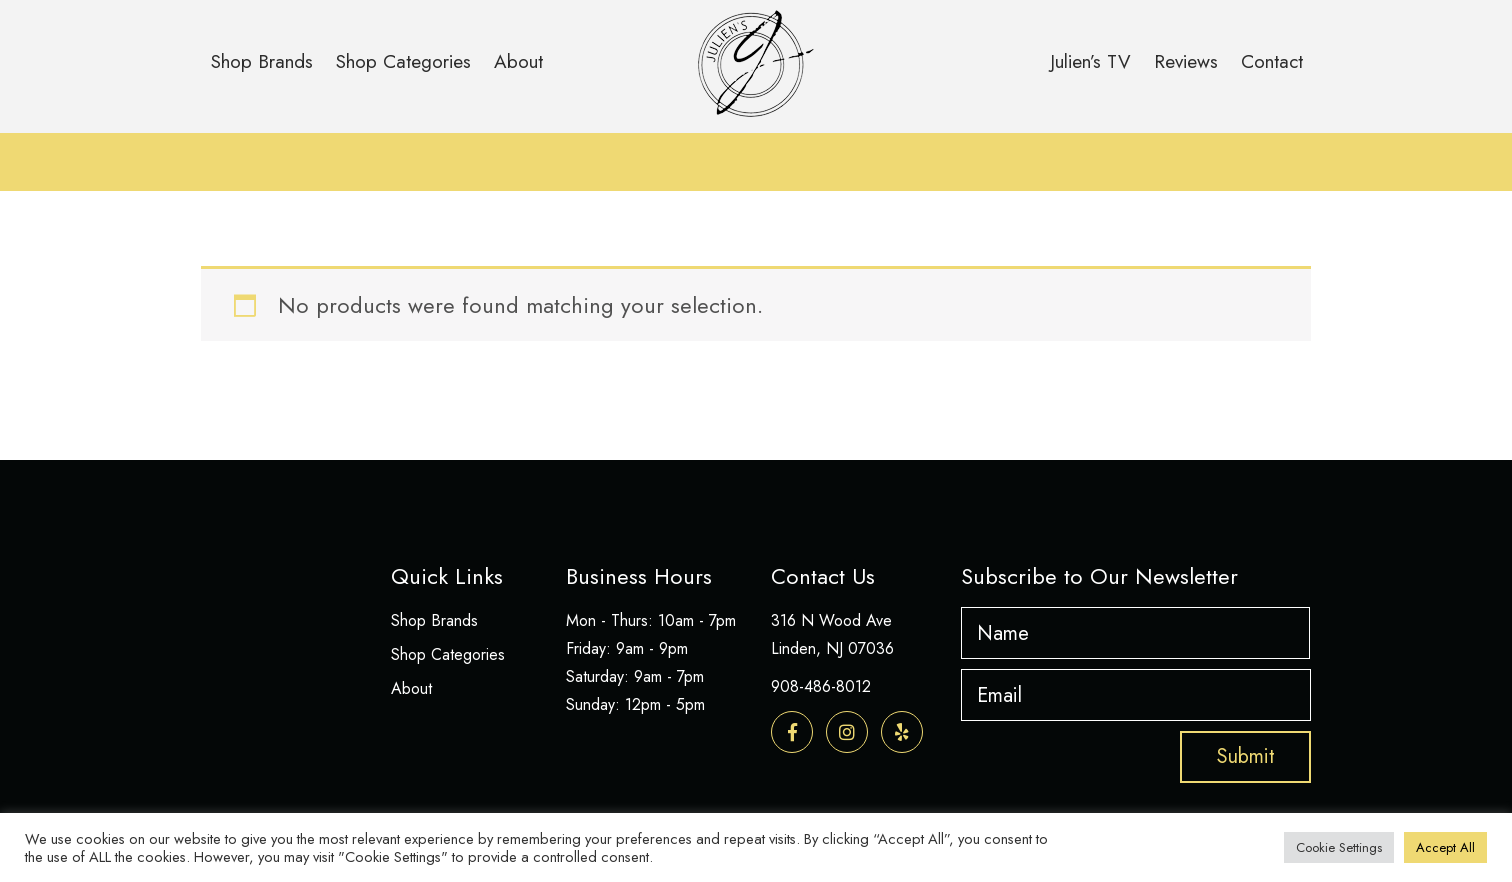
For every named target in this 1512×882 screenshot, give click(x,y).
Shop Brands (262, 61)
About (518, 61)
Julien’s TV (1090, 61)
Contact (1272, 61)
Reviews (1186, 61)
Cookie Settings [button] (1339, 847)
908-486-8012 (821, 686)
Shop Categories (403, 61)
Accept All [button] (1445, 847)
